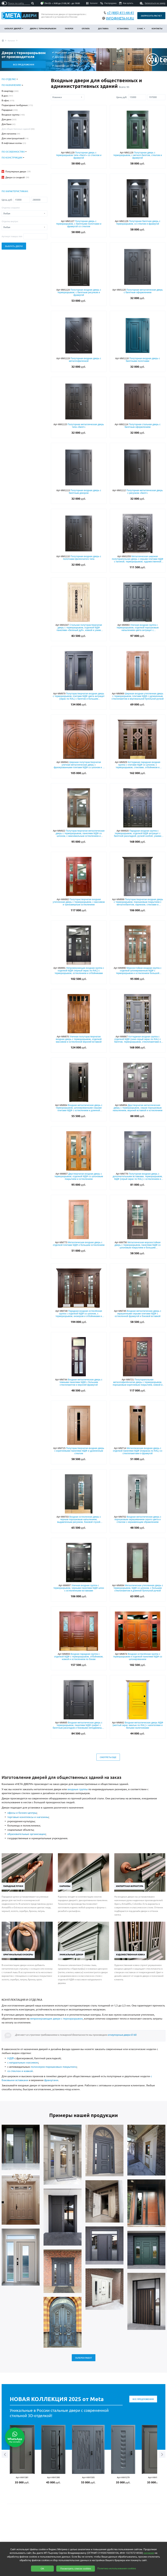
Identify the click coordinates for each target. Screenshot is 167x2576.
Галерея (69, 28)
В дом (7, 95)
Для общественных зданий (18, 129)
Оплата (86, 28)
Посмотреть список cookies (75, 2568)
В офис (8, 100)
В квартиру (10, 91)
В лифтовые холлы (14, 143)
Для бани (8, 124)
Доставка (103, 28)
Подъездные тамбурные (17, 105)
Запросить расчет (151, 16)
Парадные (10, 110)
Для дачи (9, 119)
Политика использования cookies (116, 2568)
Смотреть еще (108, 1757)
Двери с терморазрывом (43, 28)
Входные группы (13, 114)
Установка (123, 28)
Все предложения (143, 2399)
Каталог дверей (13, 28)
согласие (149, 2552)
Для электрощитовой (15, 138)
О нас (140, 28)
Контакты (157, 28)
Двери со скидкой (15, 177)
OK (42, 2568)
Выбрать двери (14, 246)
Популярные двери (16, 171)
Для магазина (11, 133)
